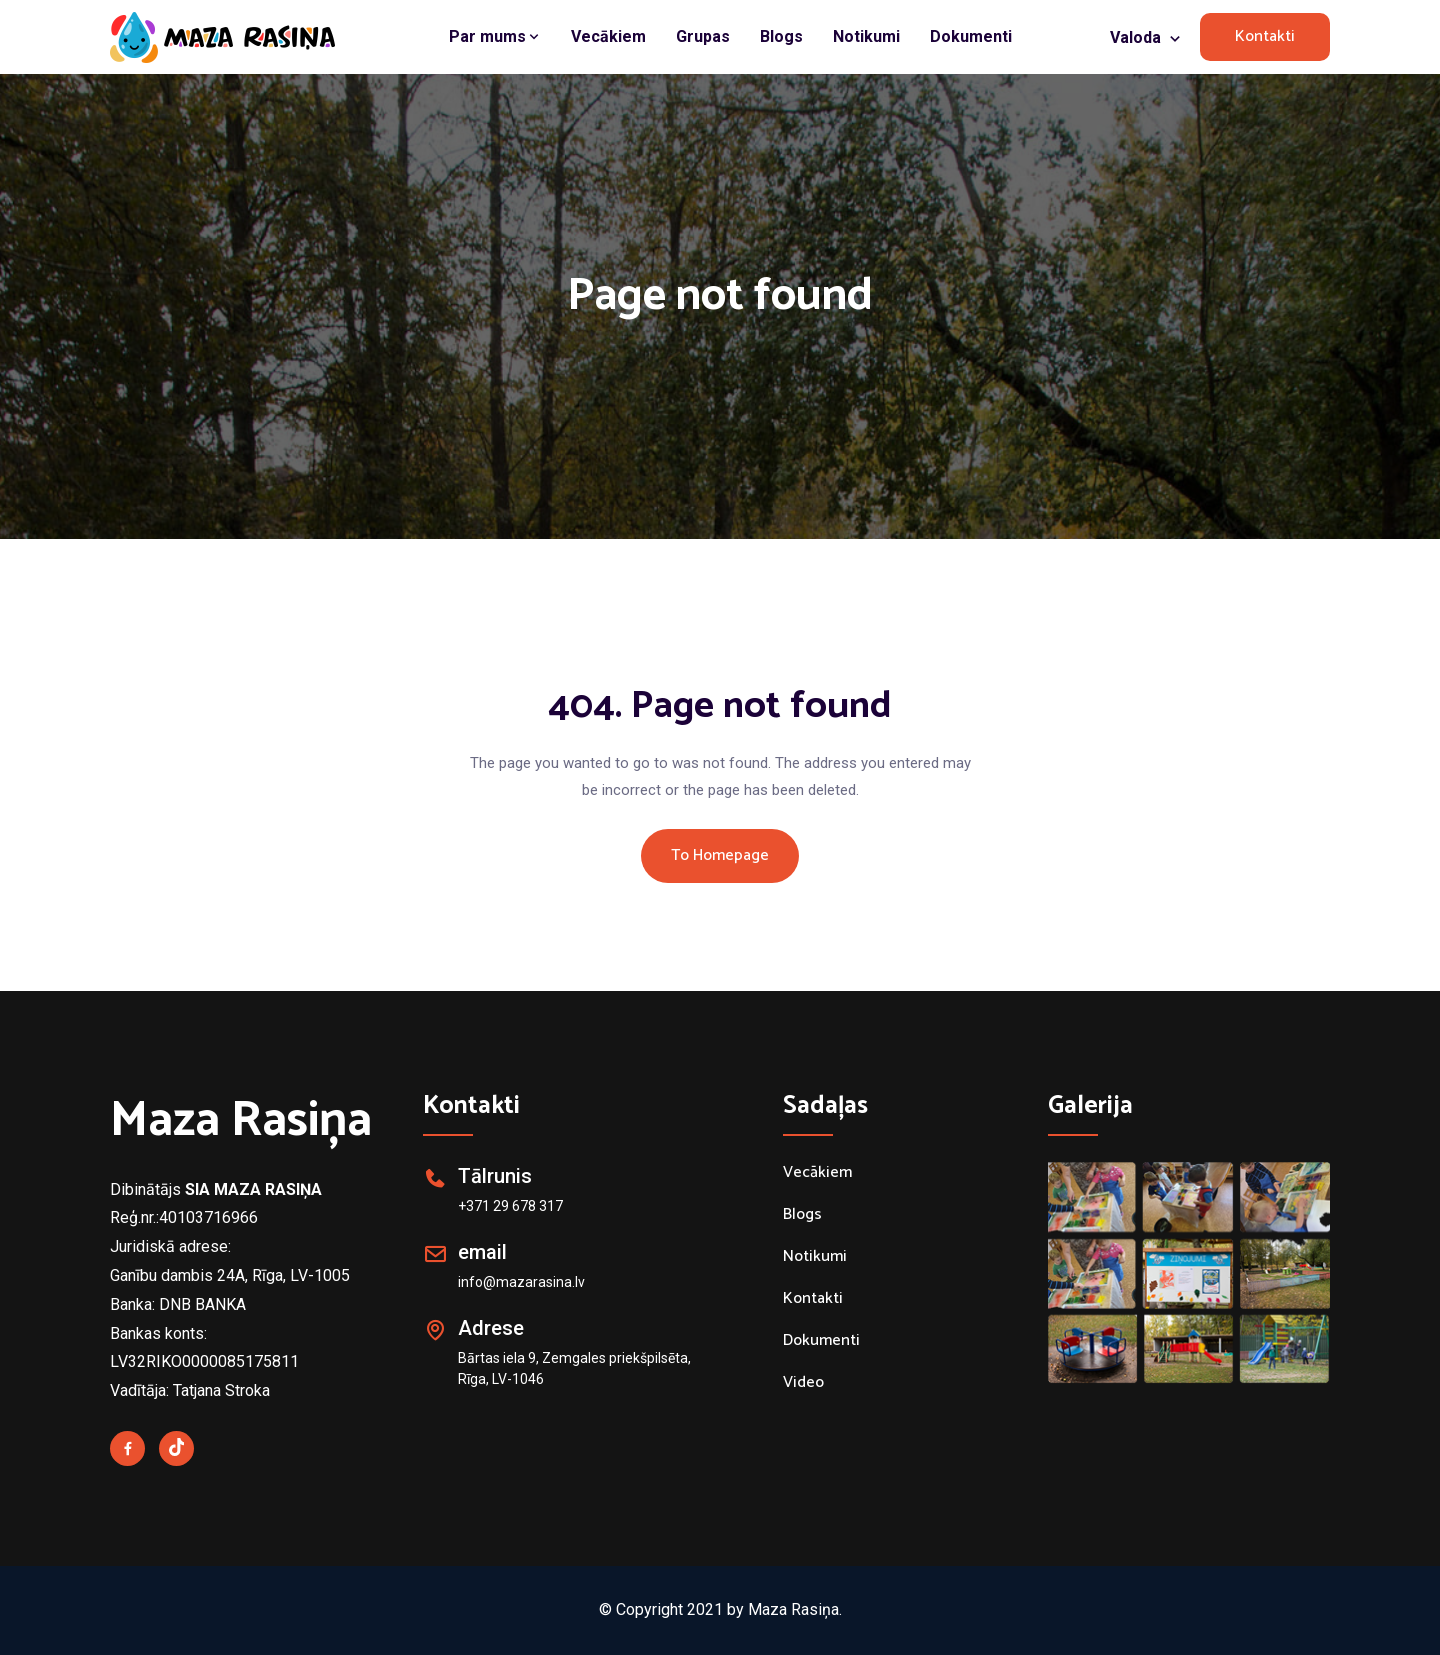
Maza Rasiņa (241, 1121)
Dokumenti (971, 36)
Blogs (781, 36)
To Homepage (720, 855)
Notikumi (866, 36)
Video (803, 1383)
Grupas (703, 36)
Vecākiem (608, 36)
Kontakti (1265, 36)
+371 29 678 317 (510, 1206)
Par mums (495, 36)
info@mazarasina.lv (521, 1282)
